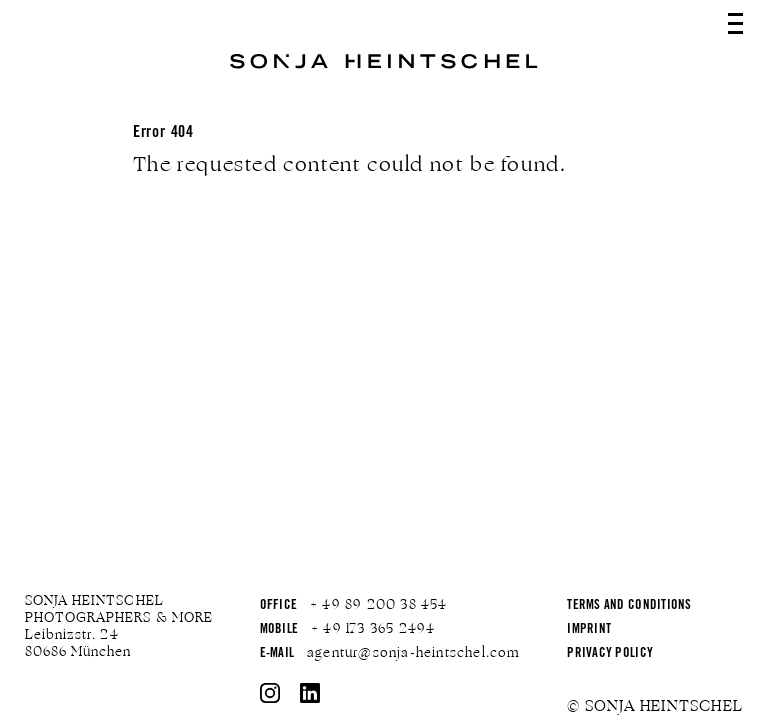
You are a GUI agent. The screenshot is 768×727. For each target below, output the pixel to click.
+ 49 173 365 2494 (373, 629)
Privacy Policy (610, 654)
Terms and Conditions (629, 606)
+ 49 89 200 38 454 (379, 605)
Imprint (589, 630)
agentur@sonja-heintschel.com (414, 653)
